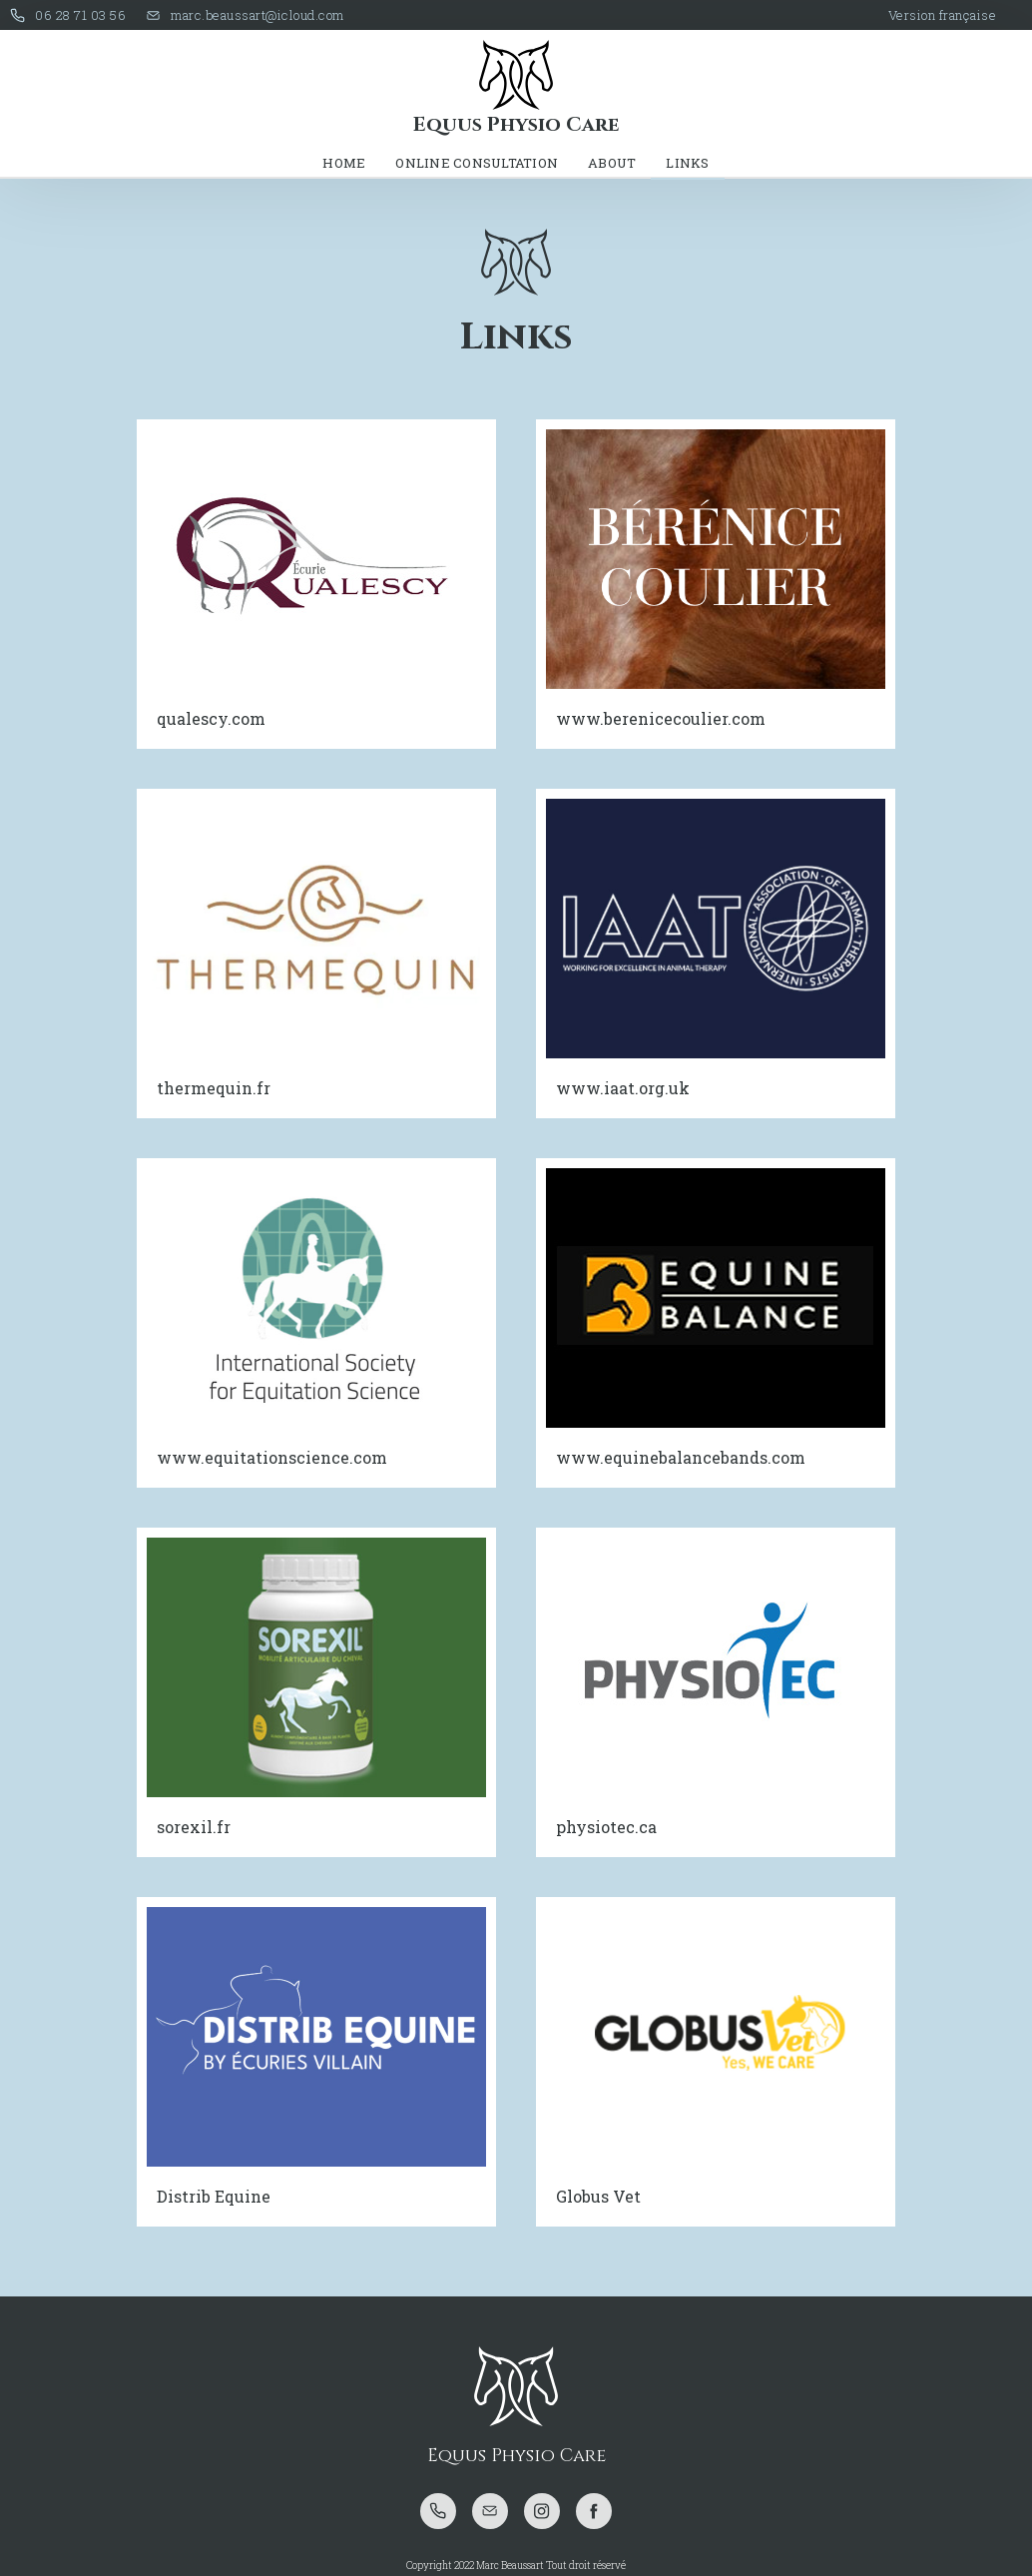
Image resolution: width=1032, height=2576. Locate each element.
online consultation (476, 163)
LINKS (687, 163)
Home (343, 163)
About (612, 163)
